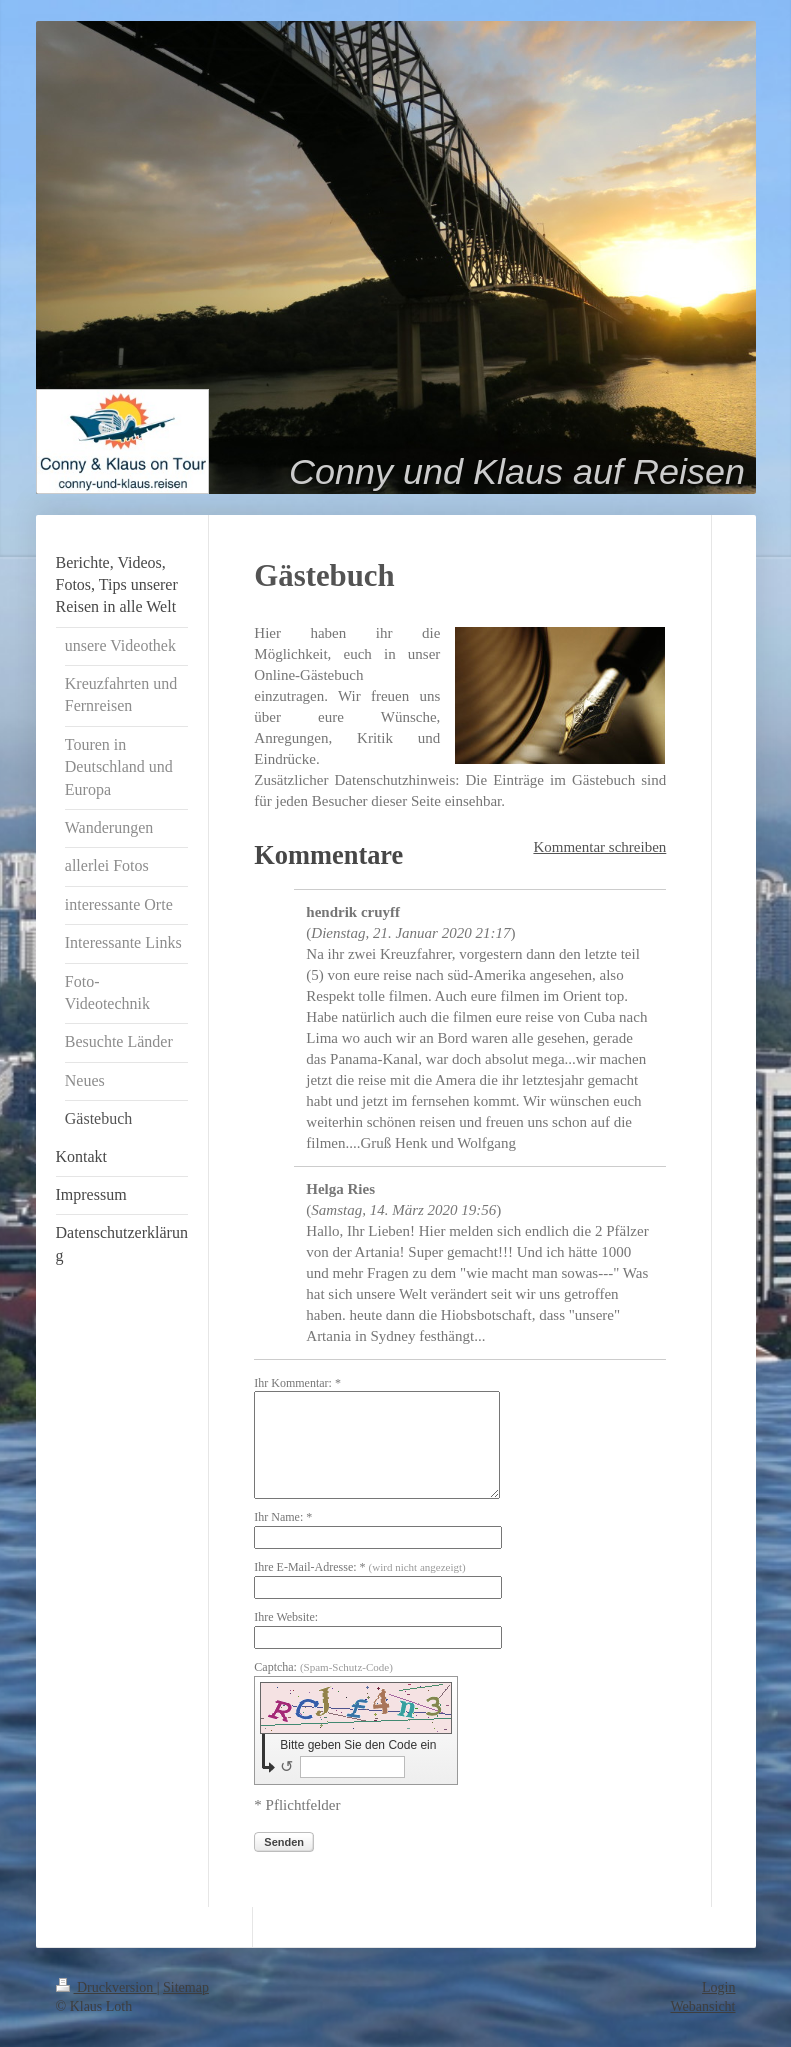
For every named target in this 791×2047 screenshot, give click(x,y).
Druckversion (106, 1987)
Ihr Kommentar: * (297, 1383)
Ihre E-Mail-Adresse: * (359, 1567)
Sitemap (186, 1987)
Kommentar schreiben (599, 847)
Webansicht (703, 2006)
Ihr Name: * (283, 1517)
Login (718, 1987)
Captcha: (323, 1667)
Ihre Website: (286, 1617)
